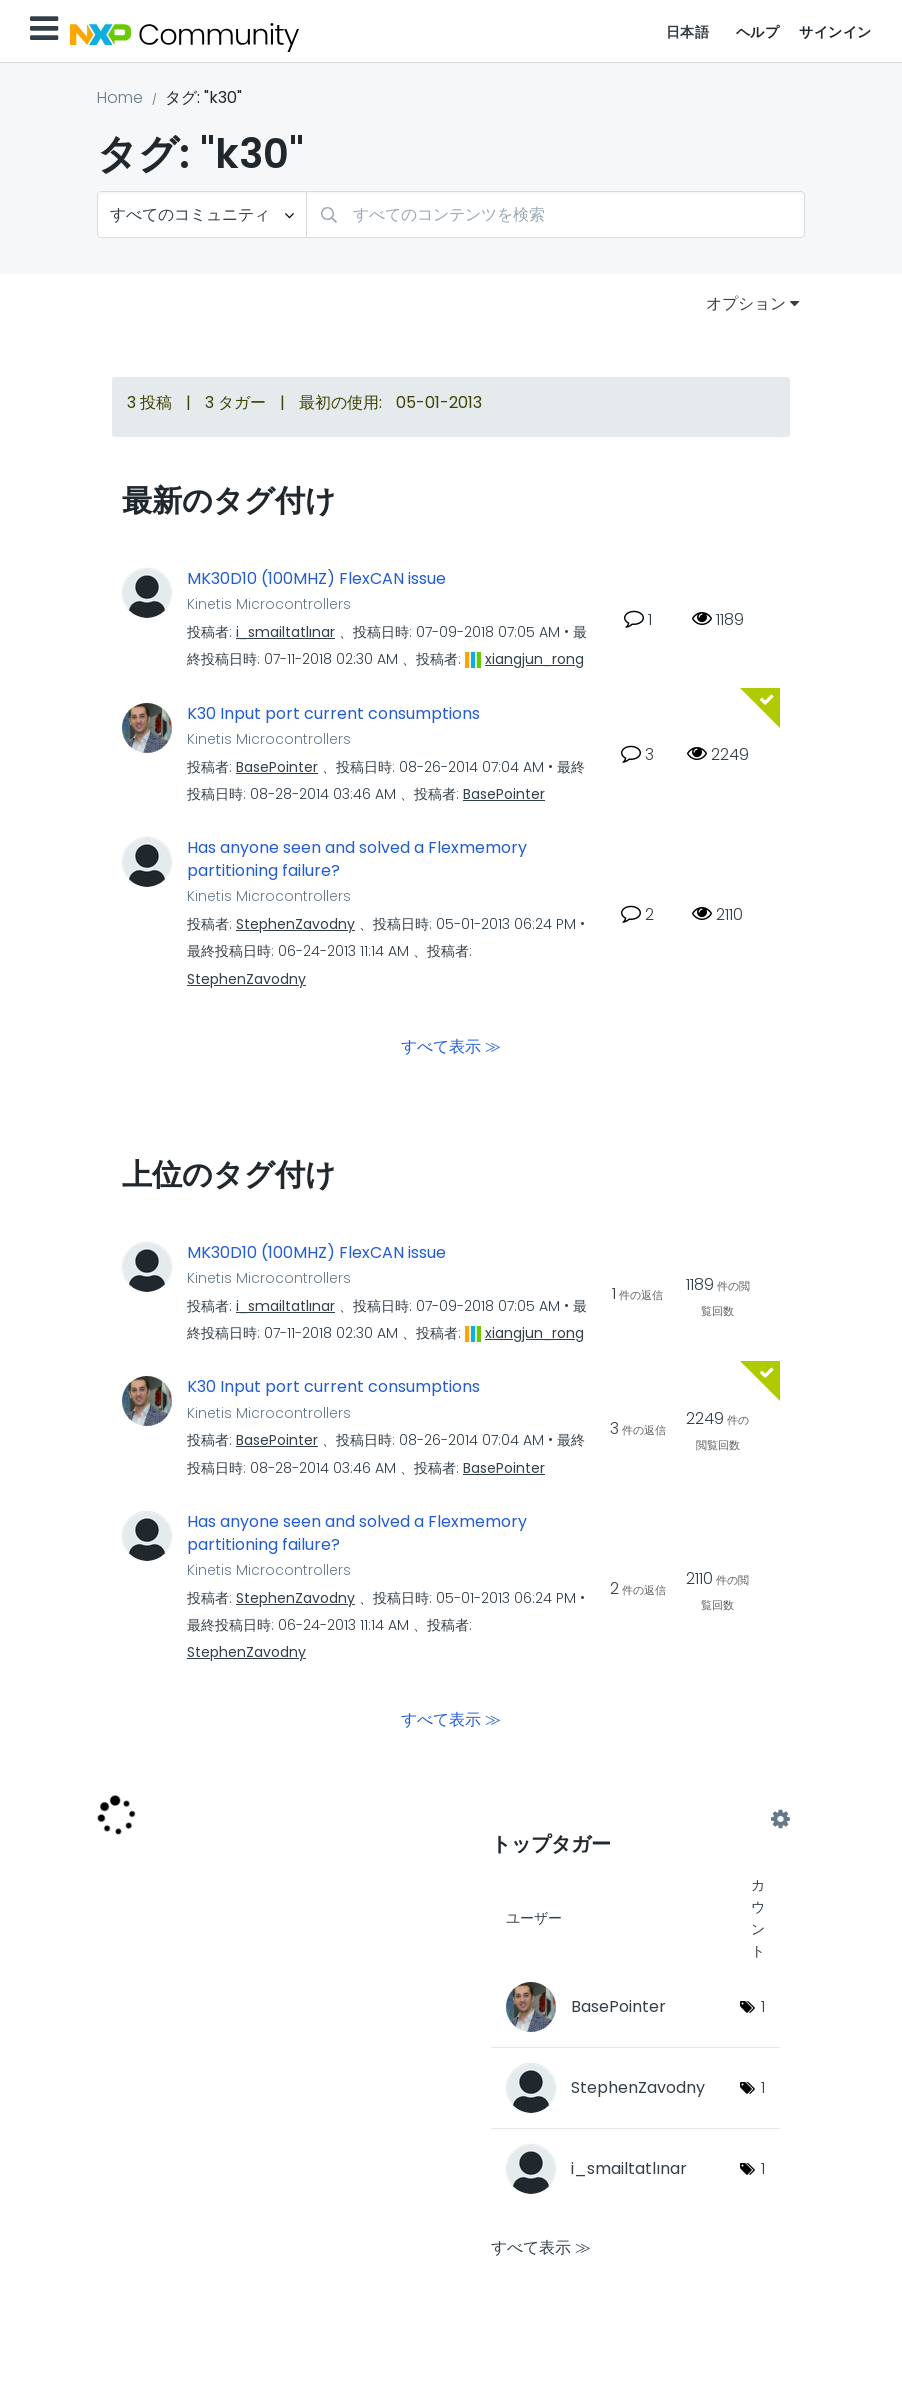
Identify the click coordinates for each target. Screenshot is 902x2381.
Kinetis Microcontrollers (269, 604)
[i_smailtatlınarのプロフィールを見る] (285, 632)
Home (120, 97)
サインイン (835, 32)
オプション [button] (746, 303)
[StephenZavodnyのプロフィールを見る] (295, 924)
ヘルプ (758, 32)
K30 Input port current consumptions (333, 714)
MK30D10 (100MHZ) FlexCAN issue (316, 579)
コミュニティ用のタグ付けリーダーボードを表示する (635, 1820)
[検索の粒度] (202, 214)
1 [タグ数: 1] (763, 2006)
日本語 (688, 32)
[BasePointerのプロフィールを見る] (277, 767)
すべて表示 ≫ (451, 1045)
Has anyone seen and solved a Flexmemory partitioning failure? (357, 859)
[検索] (555, 214)
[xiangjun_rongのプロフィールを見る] (534, 659)
